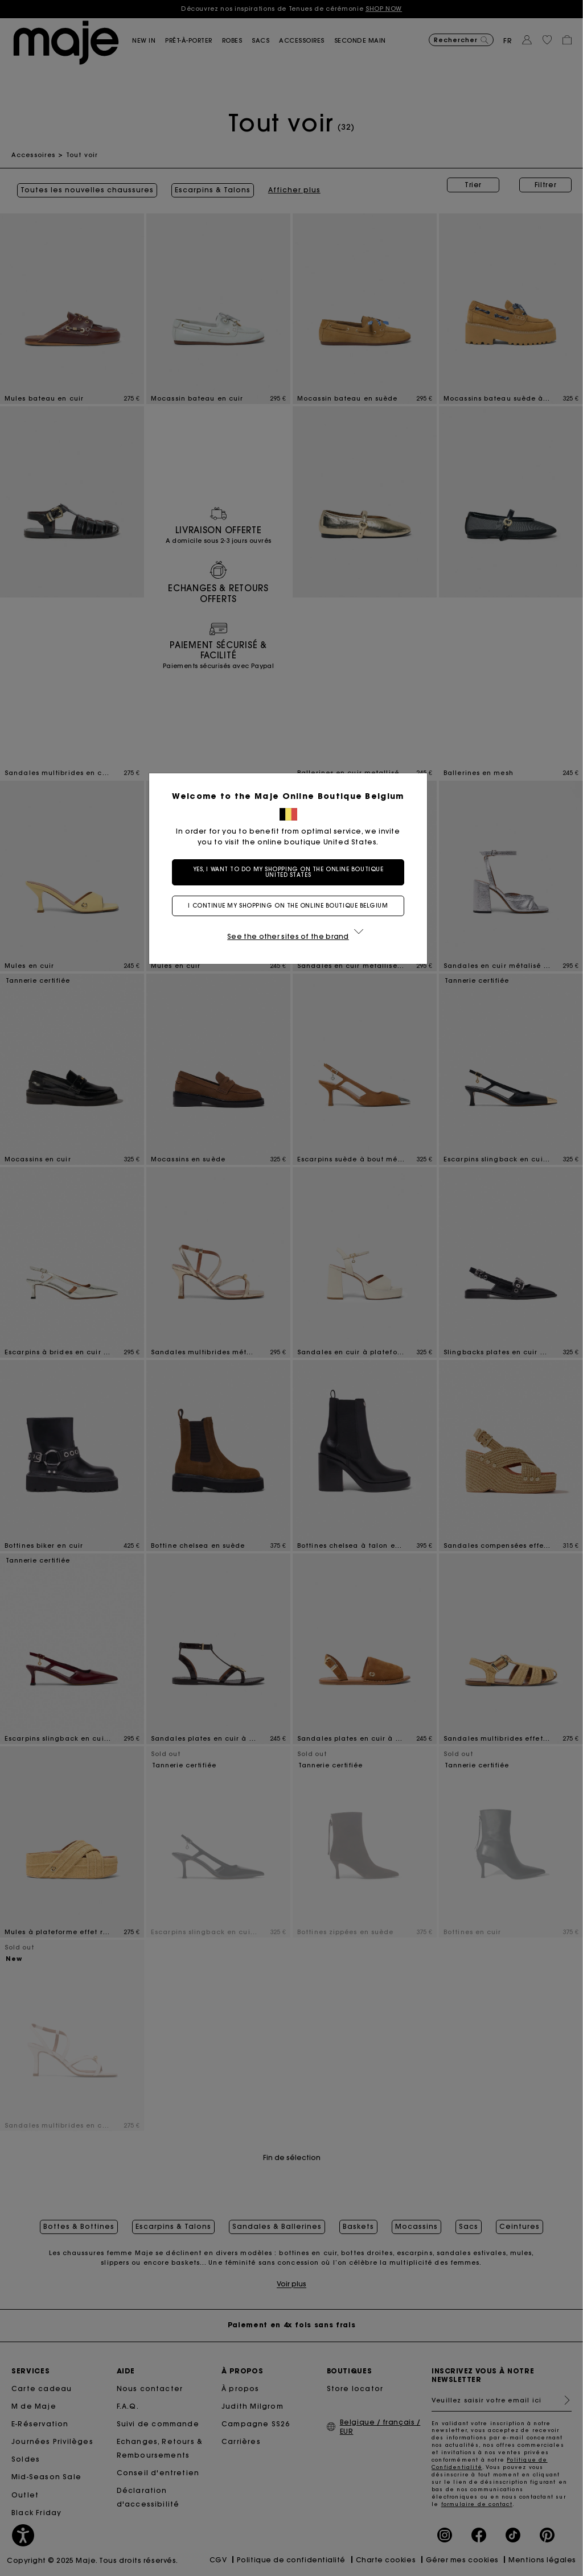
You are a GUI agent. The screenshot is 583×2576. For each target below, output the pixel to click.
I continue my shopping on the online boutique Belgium (291, 905)
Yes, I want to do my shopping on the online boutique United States (291, 872)
